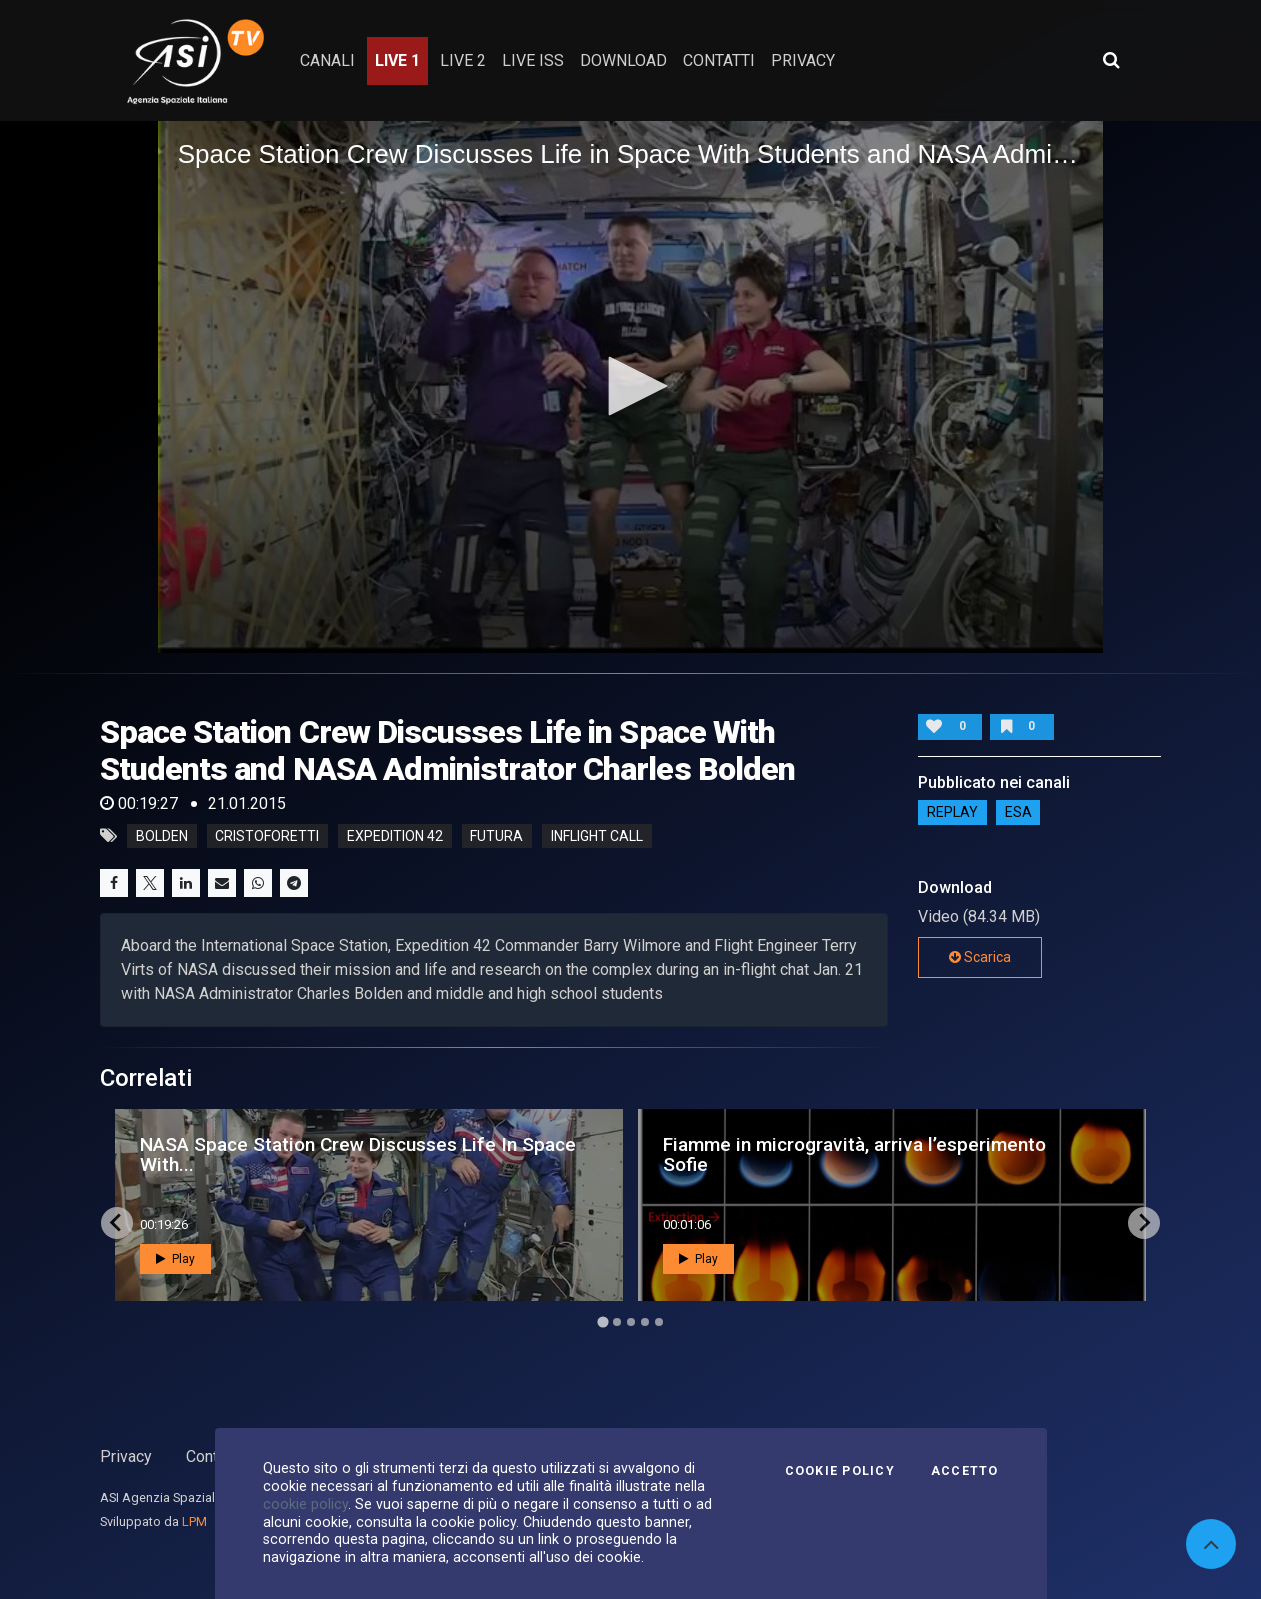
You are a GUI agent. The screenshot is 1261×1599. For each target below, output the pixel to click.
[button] (631, 386)
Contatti (213, 1456)
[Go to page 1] (602, 1321)
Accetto (965, 1471)
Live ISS (533, 60)
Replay (952, 813)
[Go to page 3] (631, 1322)
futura (496, 836)
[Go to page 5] (659, 1322)
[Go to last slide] (117, 1223)
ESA (1018, 813)
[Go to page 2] (617, 1322)
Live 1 (397, 60)
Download (623, 60)
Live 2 (463, 60)
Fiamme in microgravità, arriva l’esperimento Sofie (854, 1154)
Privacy (126, 1456)
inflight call (597, 836)
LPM (194, 1521)
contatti (719, 60)
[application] (631, 387)
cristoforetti (267, 836)
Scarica (980, 957)
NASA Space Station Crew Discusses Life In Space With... (358, 1154)
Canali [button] (327, 60)
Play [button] (175, 1259)
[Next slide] (1144, 1223)
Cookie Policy (840, 1471)
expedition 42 (395, 836)
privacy (803, 60)
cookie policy (305, 1504)
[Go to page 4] (645, 1322)
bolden (162, 836)
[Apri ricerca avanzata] (1111, 60)
